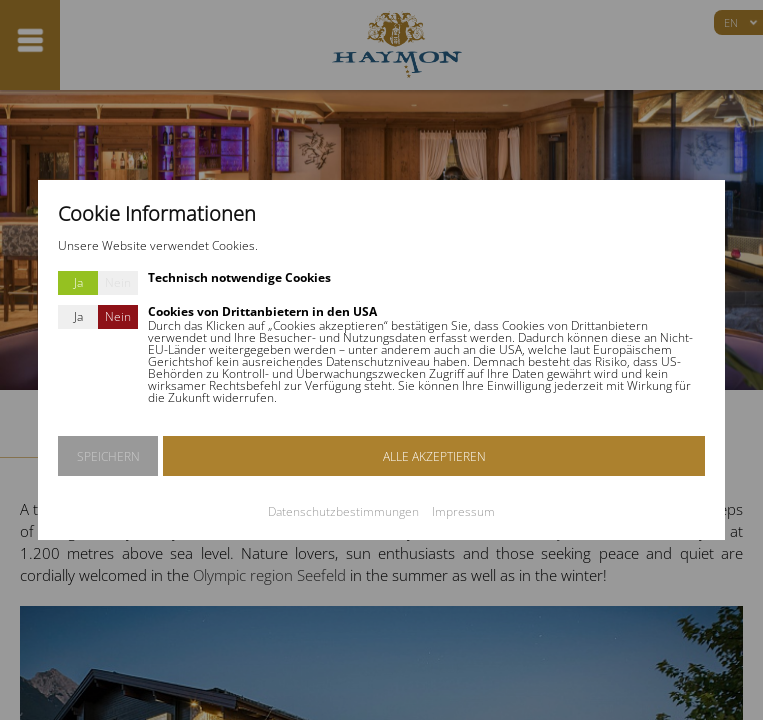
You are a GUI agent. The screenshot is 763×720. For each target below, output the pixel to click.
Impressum (463, 511)
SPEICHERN (108, 456)
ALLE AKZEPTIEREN (434, 456)
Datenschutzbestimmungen (343, 511)
